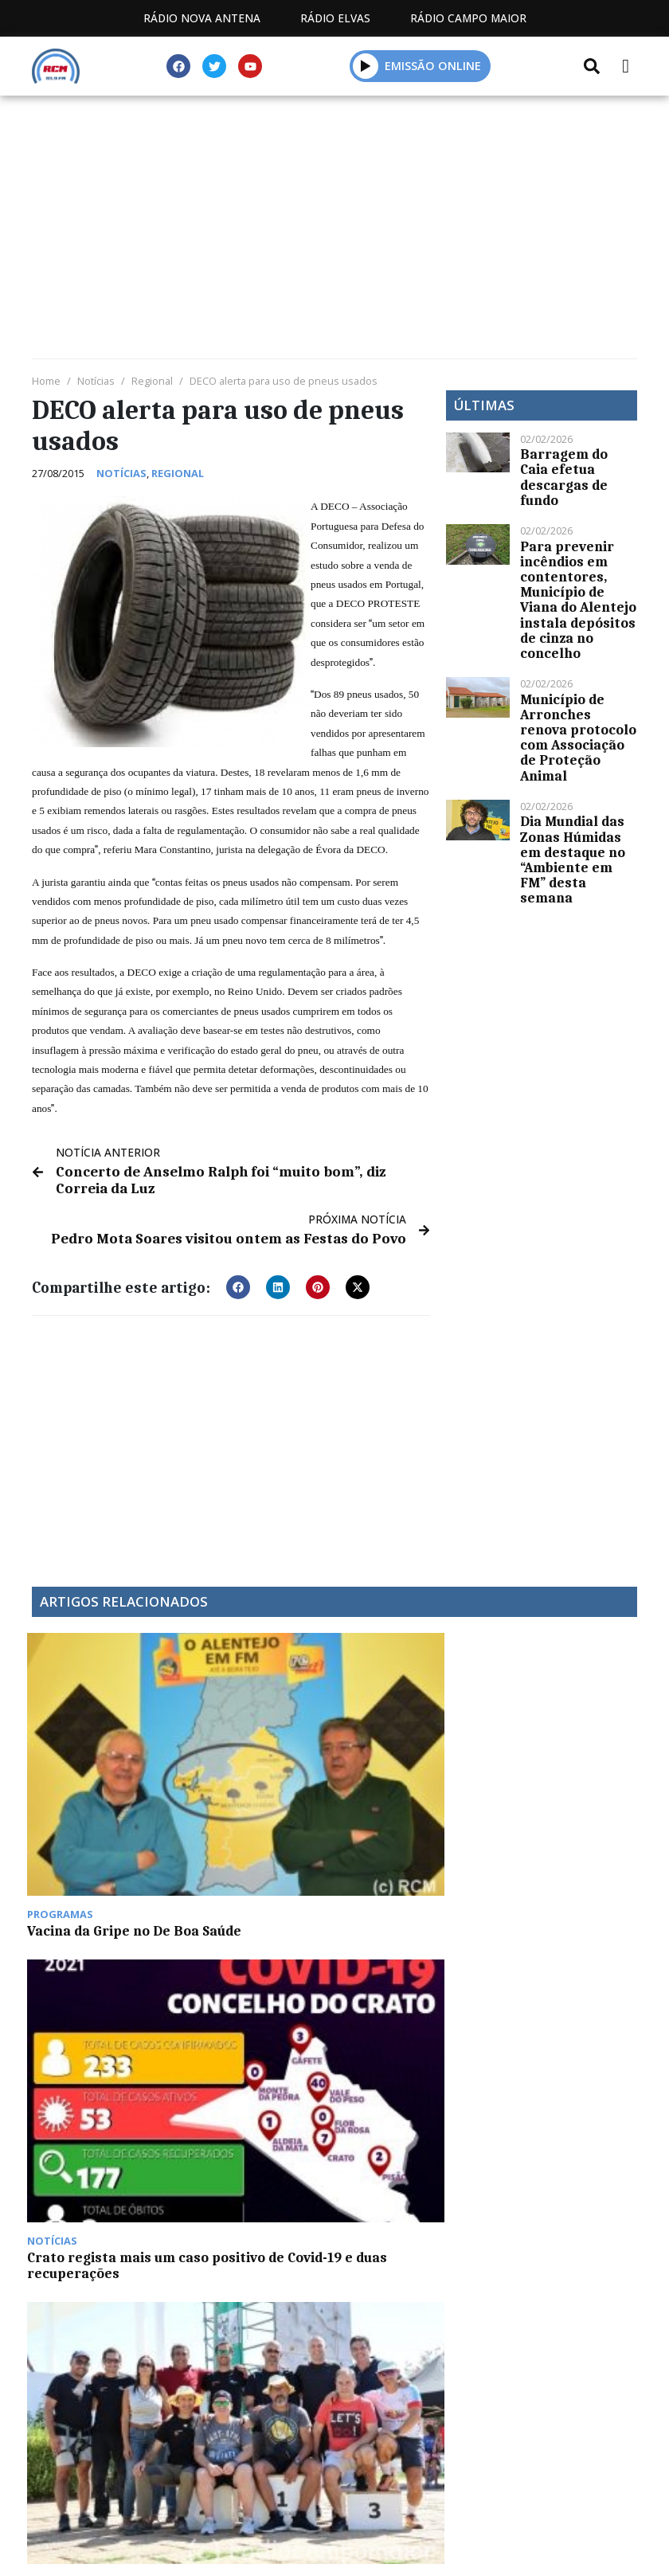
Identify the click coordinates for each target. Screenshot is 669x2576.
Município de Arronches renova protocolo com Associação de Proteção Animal (578, 737)
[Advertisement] (334, 231)
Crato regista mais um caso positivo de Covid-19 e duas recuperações (252, 1775)
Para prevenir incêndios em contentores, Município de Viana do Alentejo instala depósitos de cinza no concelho (578, 599)
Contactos (484, 2326)
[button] (238, 1283)
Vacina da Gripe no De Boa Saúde (93, 1759)
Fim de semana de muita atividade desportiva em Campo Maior (401, 1775)
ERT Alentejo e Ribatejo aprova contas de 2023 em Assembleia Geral (559, 1775)
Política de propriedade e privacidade (334, 2344)
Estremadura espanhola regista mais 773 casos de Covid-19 (248, 1968)
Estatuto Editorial (210, 2326)
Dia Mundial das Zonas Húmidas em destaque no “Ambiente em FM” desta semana (572, 859)
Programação (359, 2326)
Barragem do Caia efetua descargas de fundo (564, 477)
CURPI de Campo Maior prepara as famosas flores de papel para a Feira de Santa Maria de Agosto (93, 1983)
